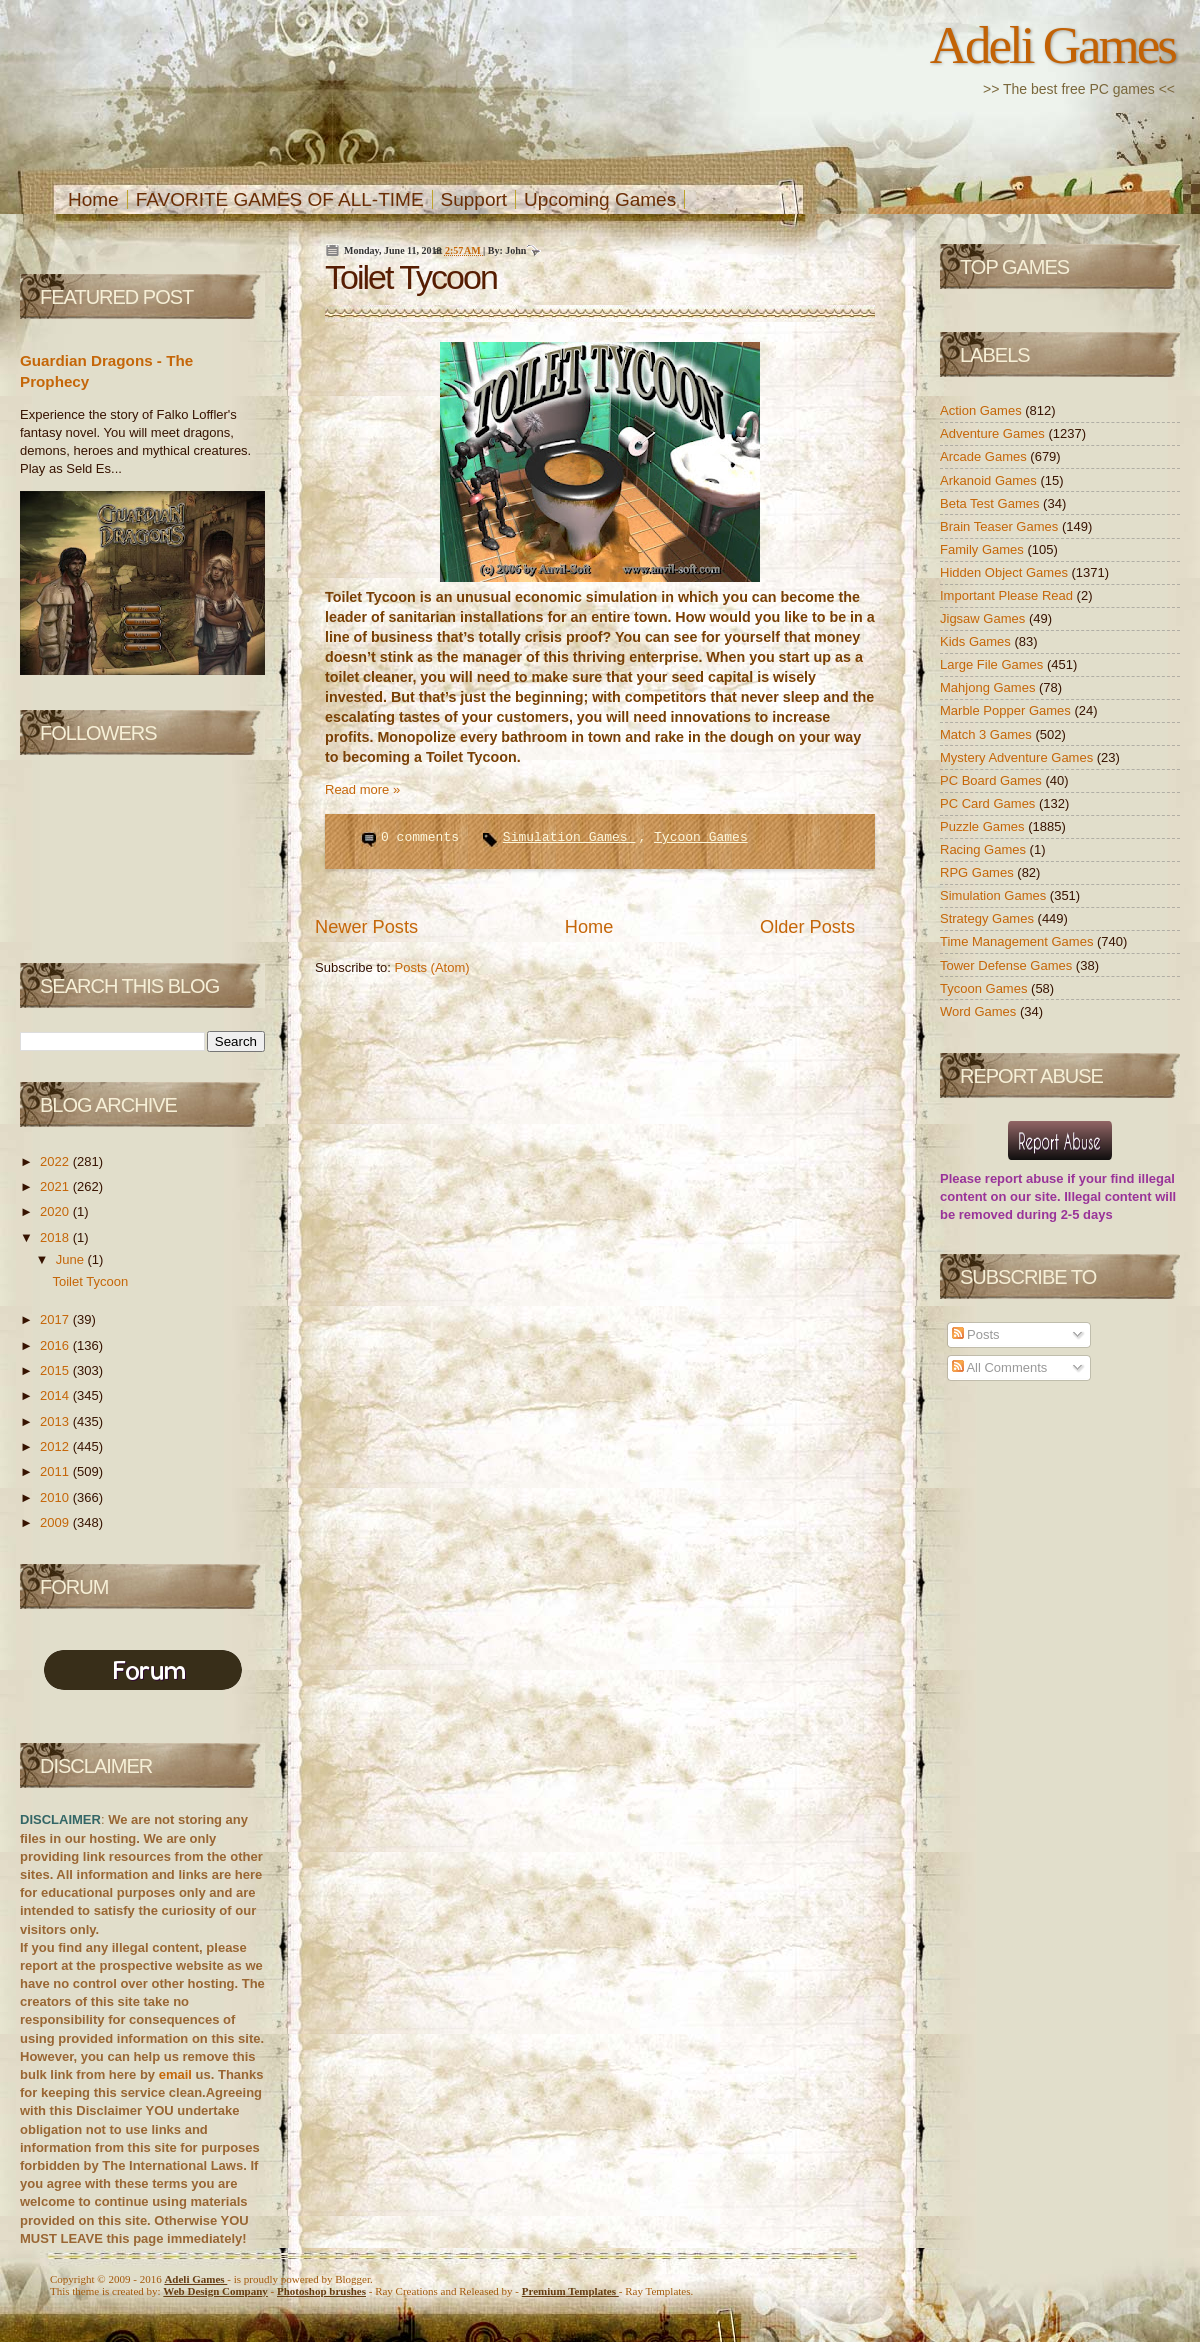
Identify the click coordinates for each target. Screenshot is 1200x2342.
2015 (56, 1370)
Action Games (982, 410)
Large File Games (993, 664)
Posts (976, 1334)
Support (474, 199)
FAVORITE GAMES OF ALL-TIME (280, 199)
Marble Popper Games (1007, 710)
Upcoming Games (600, 199)
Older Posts (807, 927)
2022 (56, 1161)
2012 (56, 1446)
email (175, 2074)
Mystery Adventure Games (1018, 757)
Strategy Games (989, 918)
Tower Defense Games (1008, 965)
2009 (56, 1522)
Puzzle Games (984, 826)
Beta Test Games (991, 503)
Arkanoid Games (990, 480)
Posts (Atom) (432, 967)
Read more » (362, 789)
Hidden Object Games (1006, 572)
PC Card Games (989, 803)
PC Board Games (993, 780)
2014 (56, 1395)
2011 (56, 1471)
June (72, 1259)
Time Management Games (1018, 941)
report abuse (1024, 1178)
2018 (56, 1237)
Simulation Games (569, 837)
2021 (56, 1186)
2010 (56, 1497)
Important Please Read (1008, 595)
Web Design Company (215, 2291)
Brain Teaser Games (1001, 526)
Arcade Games (985, 456)
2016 (56, 1345)
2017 (56, 1319)
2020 (56, 1211)
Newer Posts (366, 927)
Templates (570, 2291)
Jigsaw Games (984, 618)
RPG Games (978, 872)
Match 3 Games (987, 734)
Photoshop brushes (321, 2291)
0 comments (424, 837)
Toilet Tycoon (90, 1281)
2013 (56, 1421)
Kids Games (977, 641)
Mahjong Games (989, 687)
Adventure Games (994, 433)
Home (93, 199)
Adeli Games (1052, 45)
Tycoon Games (701, 837)
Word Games (980, 1011)
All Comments (1000, 1367)
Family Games (983, 549)
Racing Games (985, 849)
